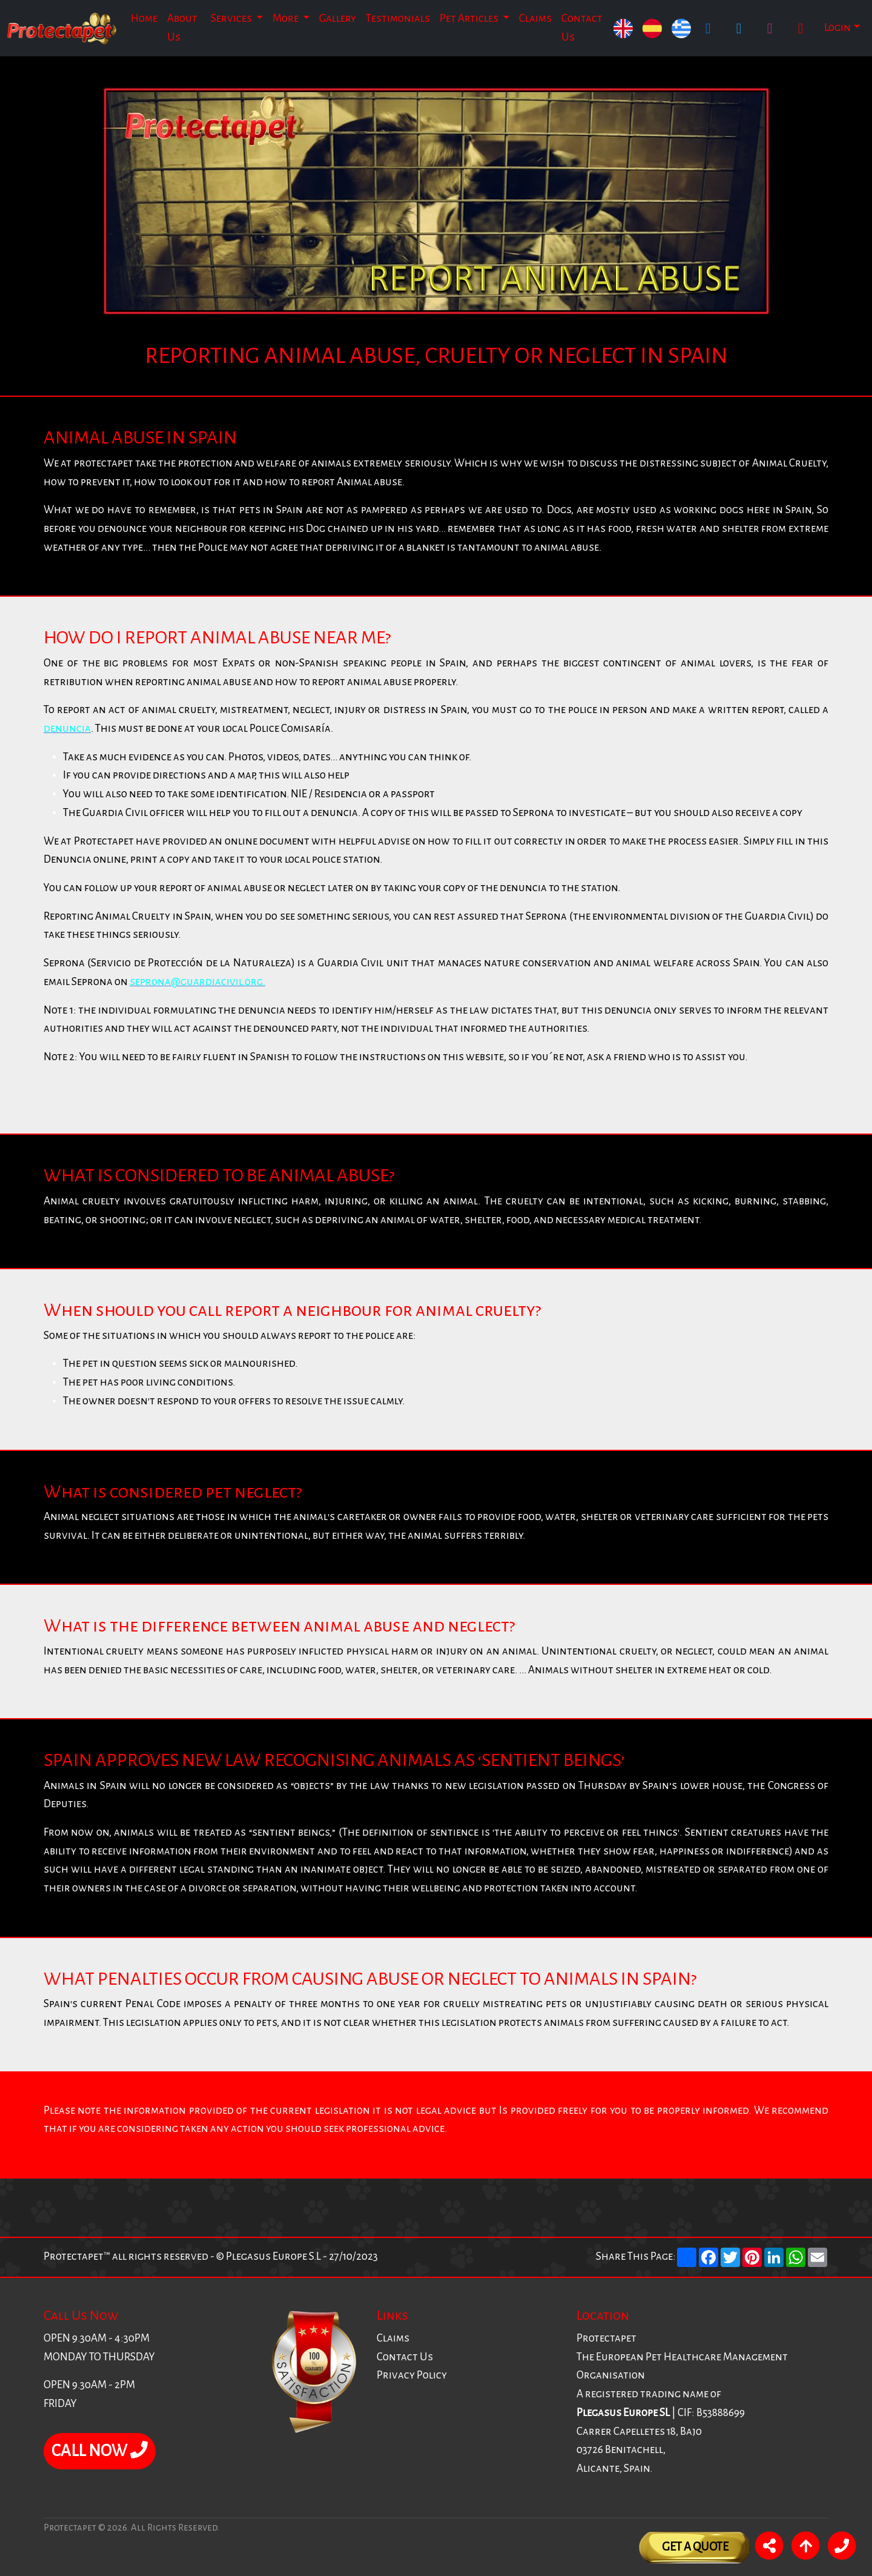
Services (232, 18)
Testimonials (398, 18)
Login (837, 27)
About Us (182, 28)
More (286, 18)
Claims (535, 18)
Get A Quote (695, 2546)
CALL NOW (99, 2451)
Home (144, 18)
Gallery (337, 18)
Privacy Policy (412, 2375)
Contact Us (582, 28)
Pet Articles (470, 18)
